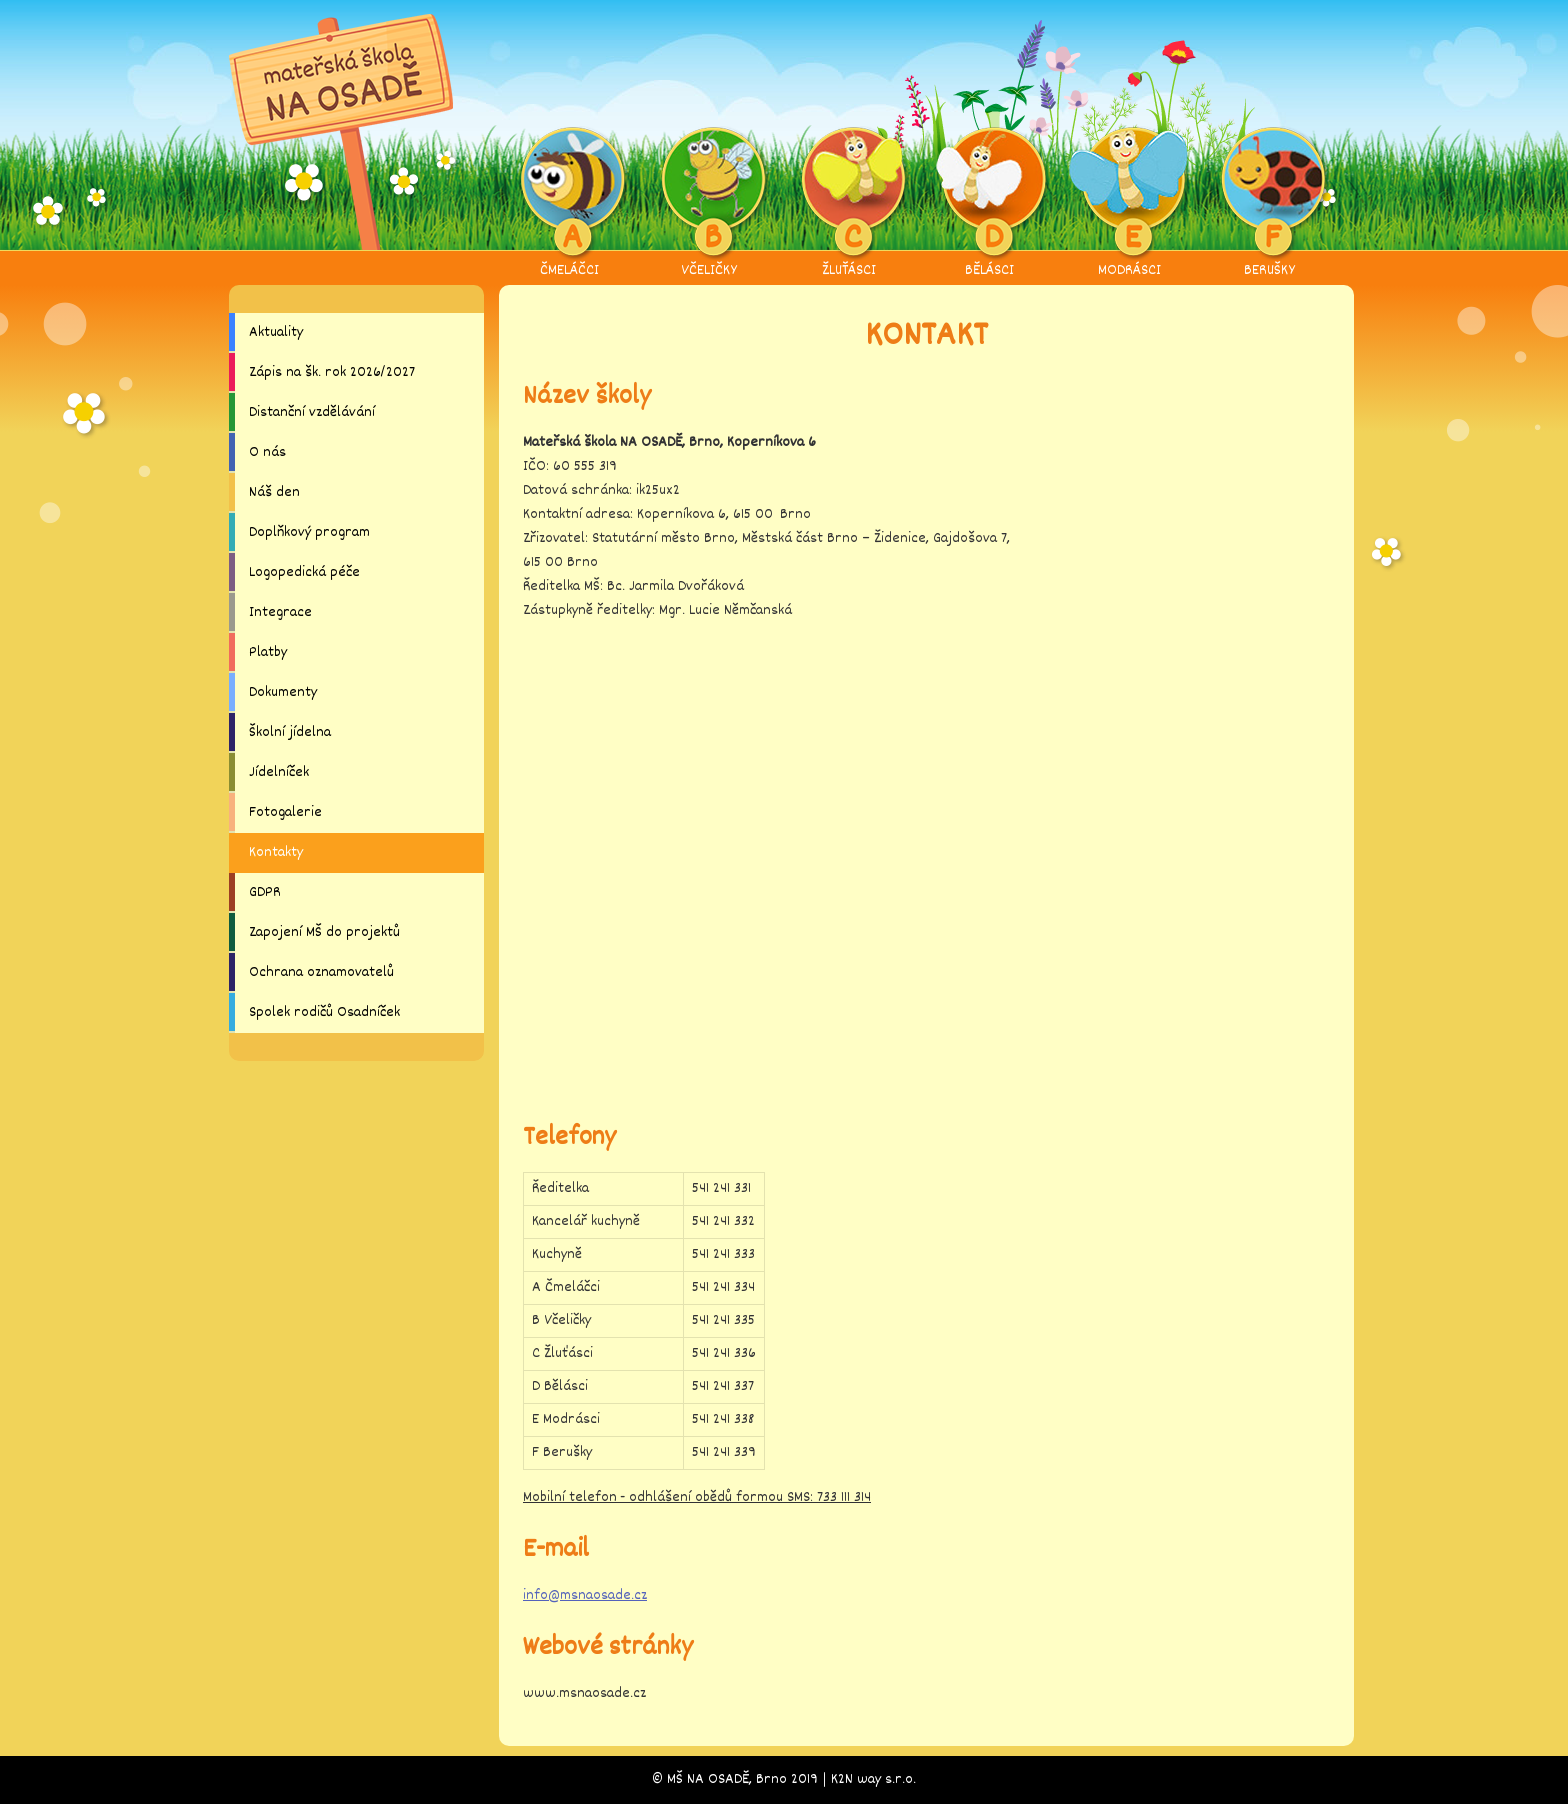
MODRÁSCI (1129, 204)
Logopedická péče (304, 572)
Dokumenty (283, 692)
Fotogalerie (285, 812)
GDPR (265, 892)
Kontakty (276, 852)
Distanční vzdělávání (312, 412)
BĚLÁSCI (989, 204)
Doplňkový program (309, 532)
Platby (268, 652)
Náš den (274, 492)
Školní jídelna (290, 732)
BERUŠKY (1269, 204)
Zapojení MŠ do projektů (324, 932)
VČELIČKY (709, 204)
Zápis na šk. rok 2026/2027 (332, 372)
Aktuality (276, 332)
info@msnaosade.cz (585, 1595)
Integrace (280, 612)
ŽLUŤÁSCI (849, 204)
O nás (267, 452)
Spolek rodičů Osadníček (324, 1012)
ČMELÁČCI (569, 204)
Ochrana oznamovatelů (321, 972)
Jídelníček (279, 772)
